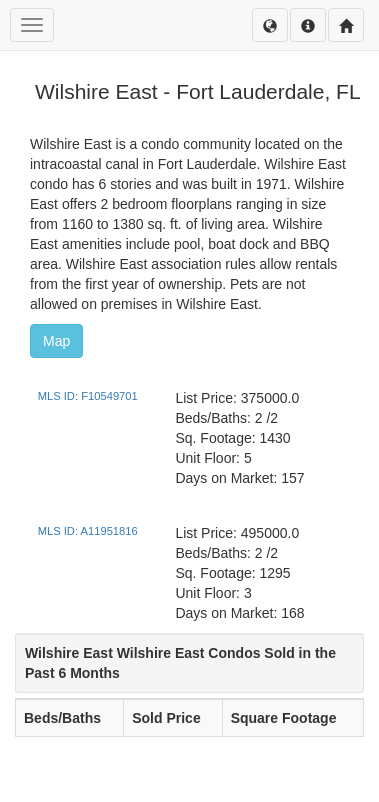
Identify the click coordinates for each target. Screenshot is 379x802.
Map (56, 341)
